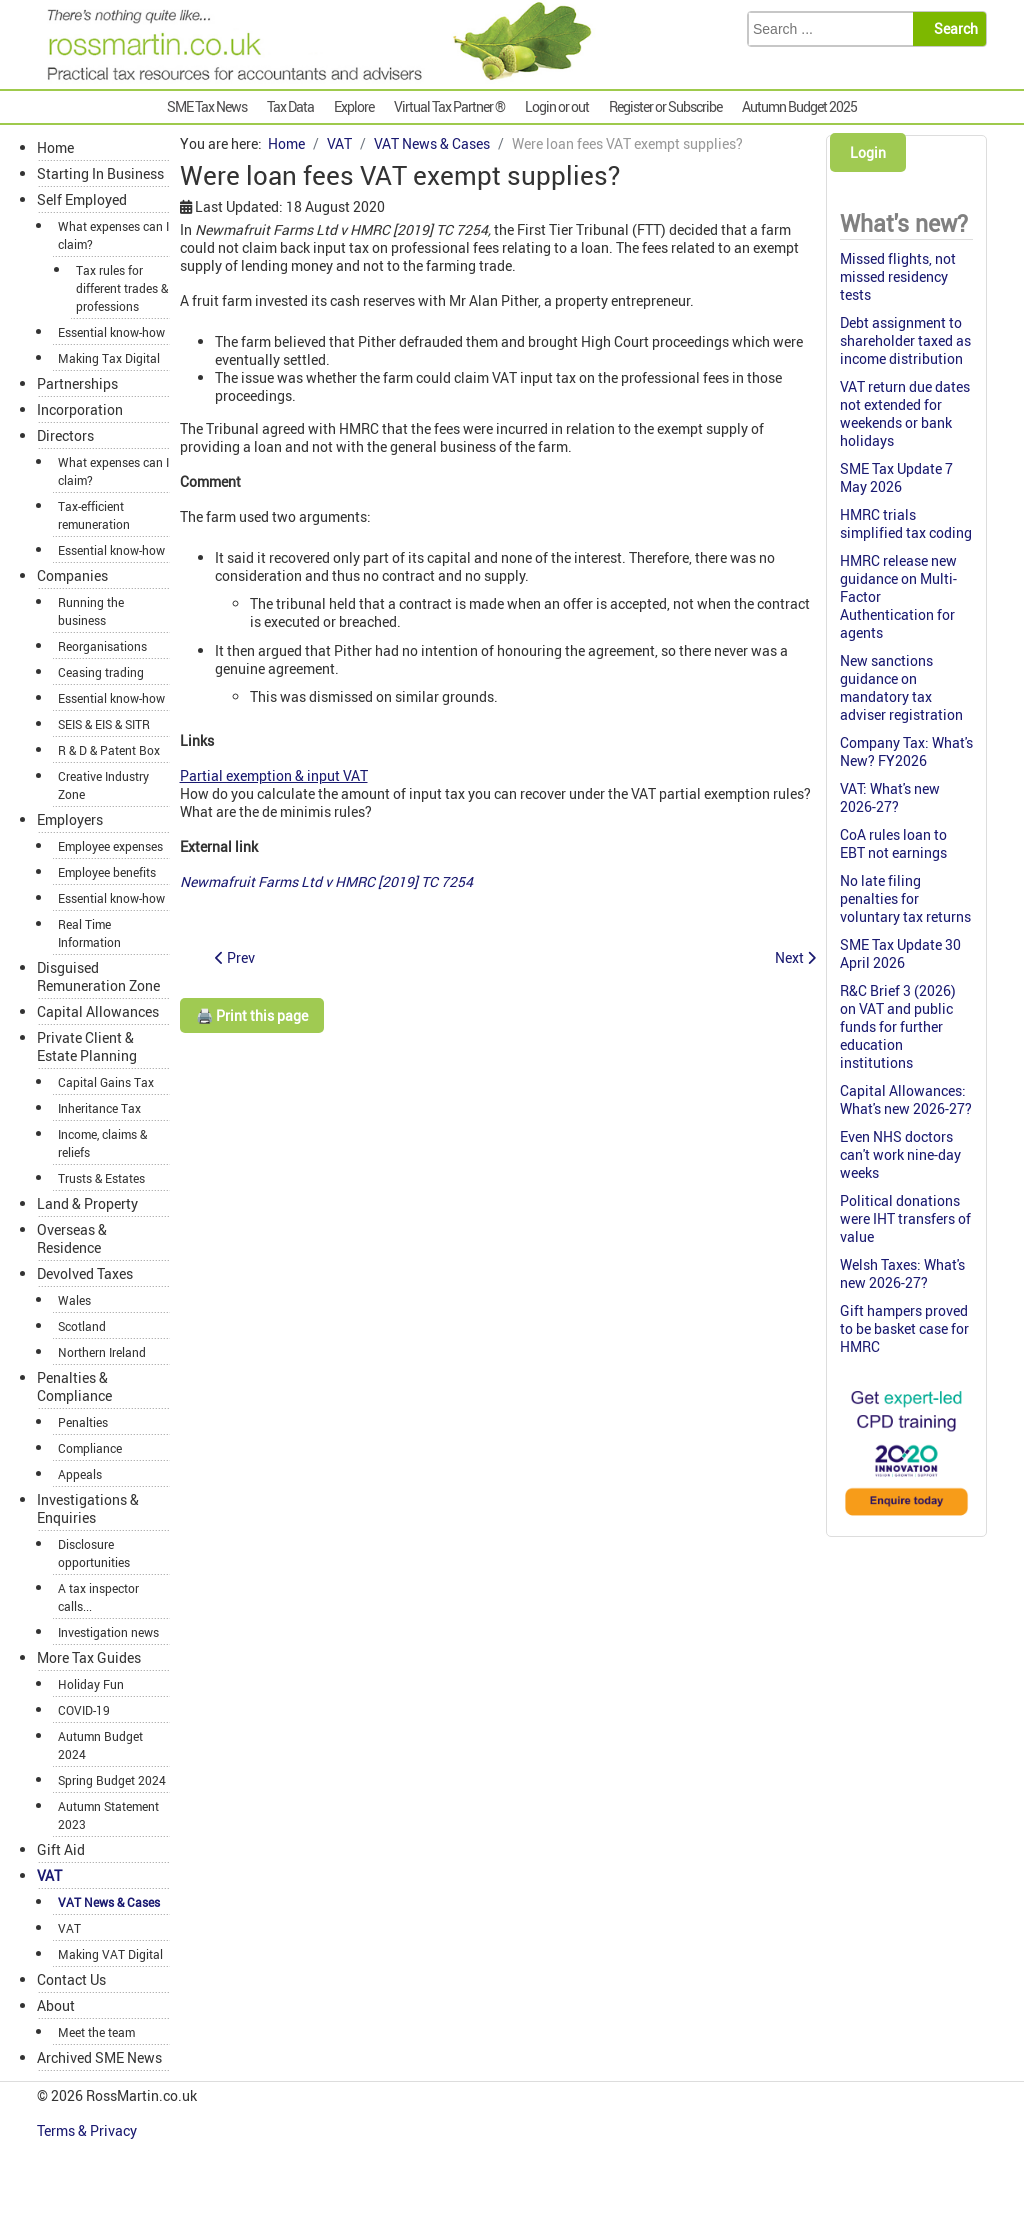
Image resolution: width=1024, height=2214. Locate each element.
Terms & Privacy (88, 2130)
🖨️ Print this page (252, 1015)
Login (868, 152)
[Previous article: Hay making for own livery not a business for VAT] (235, 957)
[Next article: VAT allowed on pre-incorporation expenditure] (795, 957)
